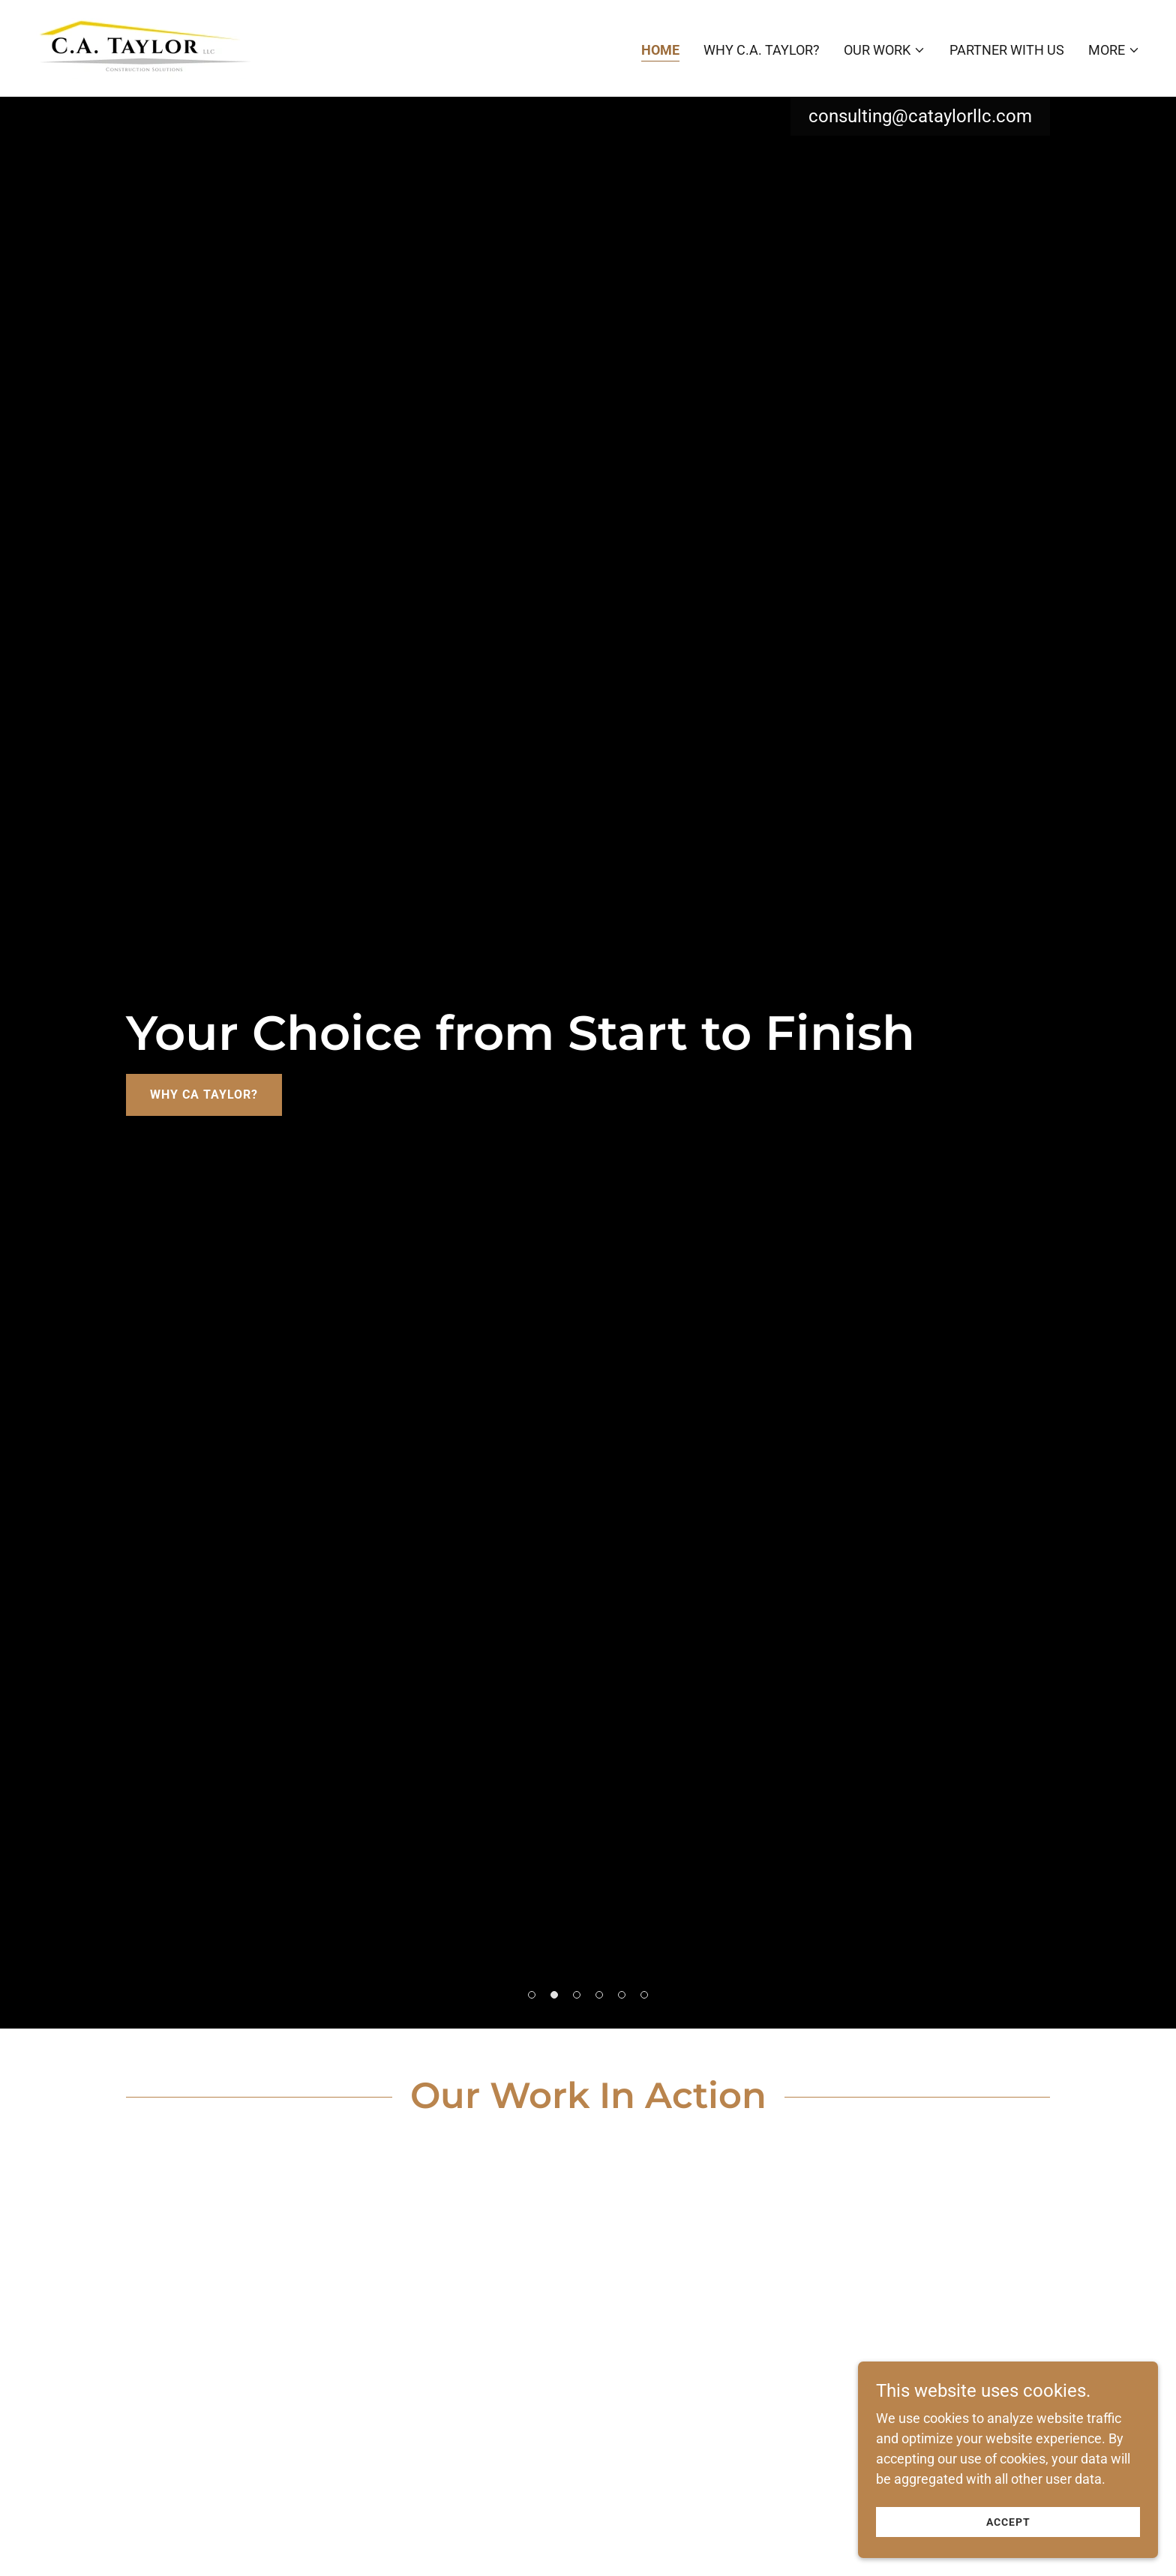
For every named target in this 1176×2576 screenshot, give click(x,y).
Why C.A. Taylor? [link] (762, 50)
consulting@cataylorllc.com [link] (920, 116)
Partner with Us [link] (1007, 50)
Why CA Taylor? (204, 1094)
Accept (1008, 2522)
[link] (144, 47)
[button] (885, 50)
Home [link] (660, 50)
